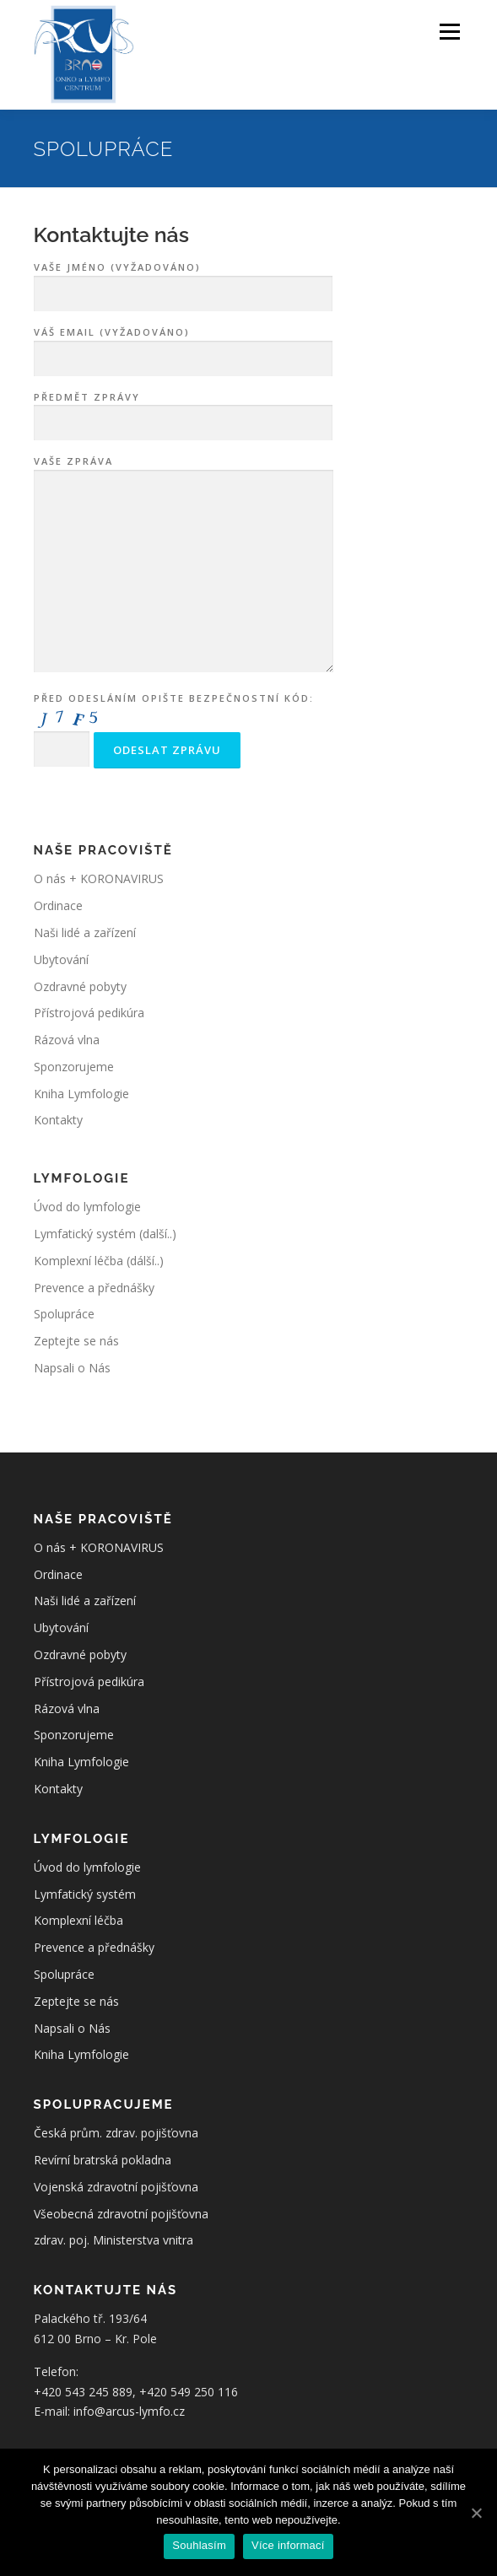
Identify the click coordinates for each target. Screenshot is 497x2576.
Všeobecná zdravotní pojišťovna (121, 2214)
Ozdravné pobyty (80, 986)
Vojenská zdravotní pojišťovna (116, 2187)
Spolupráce (64, 1314)
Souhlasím (199, 2545)
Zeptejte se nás (76, 1341)
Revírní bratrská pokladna (102, 2160)
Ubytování (61, 959)
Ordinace (58, 905)
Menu (449, 32)
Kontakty (58, 1120)
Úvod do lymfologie (87, 1207)
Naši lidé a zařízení (85, 932)
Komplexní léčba (78, 1920)
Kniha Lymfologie (81, 1094)
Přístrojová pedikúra (89, 1013)
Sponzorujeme (74, 1067)
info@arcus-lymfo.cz (129, 2411)
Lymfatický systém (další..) (105, 1234)
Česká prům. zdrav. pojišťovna (116, 2133)
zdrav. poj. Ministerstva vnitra (113, 2240)
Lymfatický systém (85, 1894)
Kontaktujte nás (111, 234)
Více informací (288, 2545)
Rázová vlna (67, 1040)
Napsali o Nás (72, 1368)
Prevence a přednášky (94, 1288)
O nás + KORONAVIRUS (99, 878)
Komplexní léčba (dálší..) (99, 1261)
